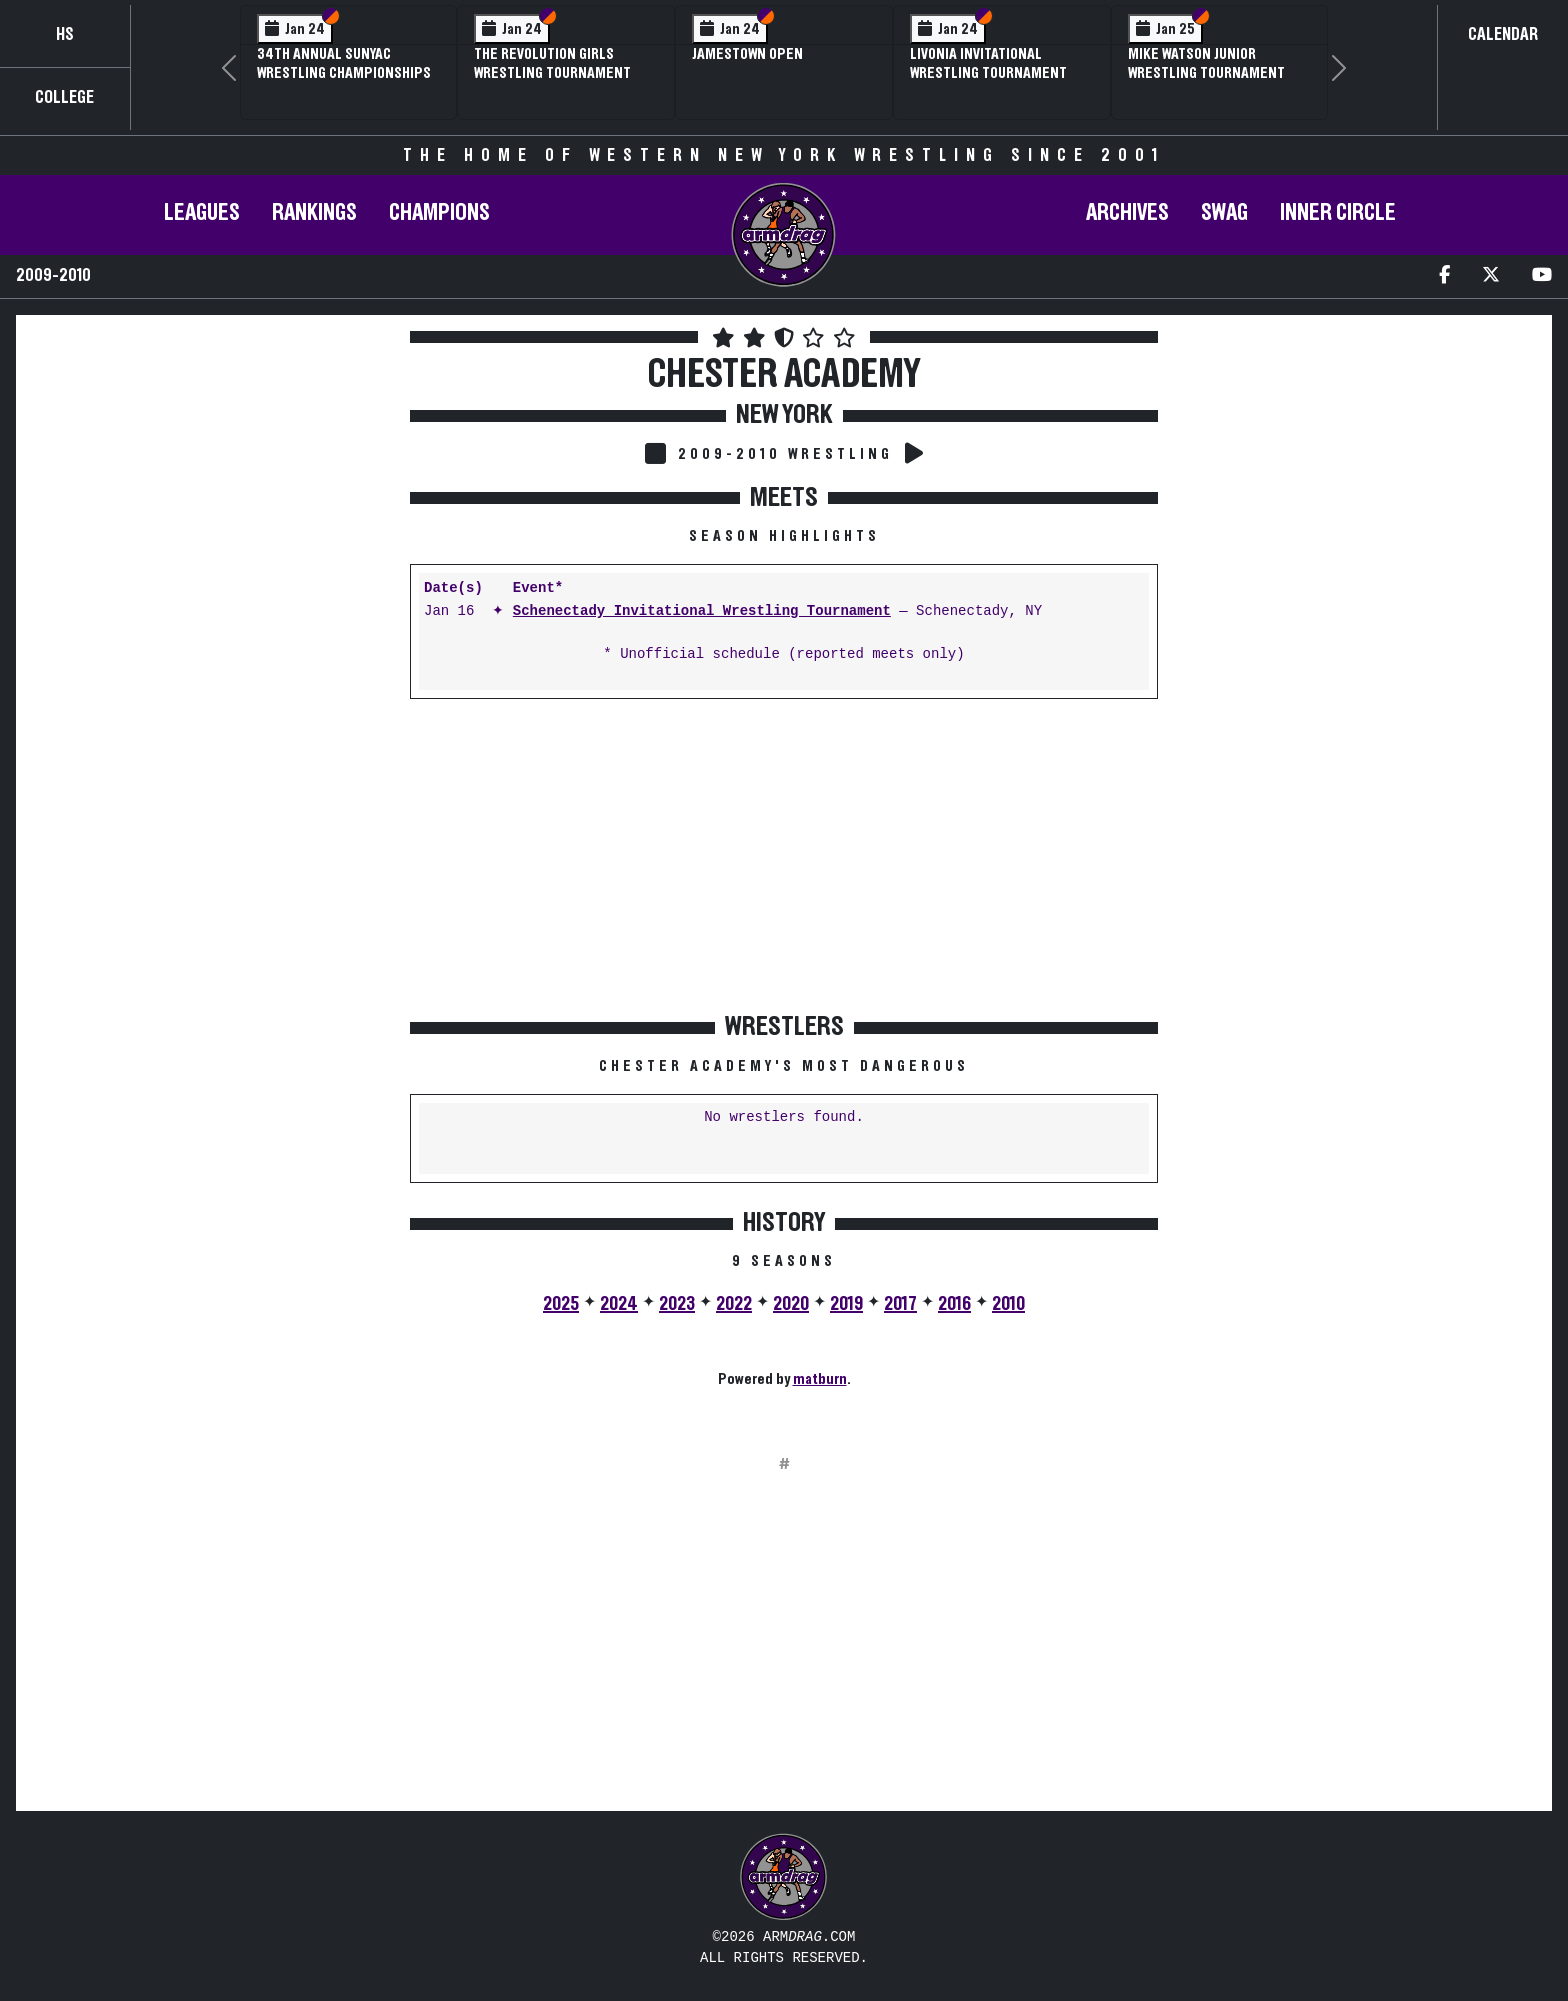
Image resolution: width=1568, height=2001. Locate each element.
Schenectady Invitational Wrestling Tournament (702, 611)
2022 (734, 1304)
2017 (900, 1304)
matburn (820, 1379)
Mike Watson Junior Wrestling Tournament (1206, 63)
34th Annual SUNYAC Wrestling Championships (344, 63)
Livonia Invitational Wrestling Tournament (988, 63)
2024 (619, 1304)
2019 (846, 1304)
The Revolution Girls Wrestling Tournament (552, 63)
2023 (677, 1304)
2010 (1008, 1304)
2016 (954, 1304)
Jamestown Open (747, 54)
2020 (791, 1304)
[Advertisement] (211, 519)
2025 (561, 1304)
